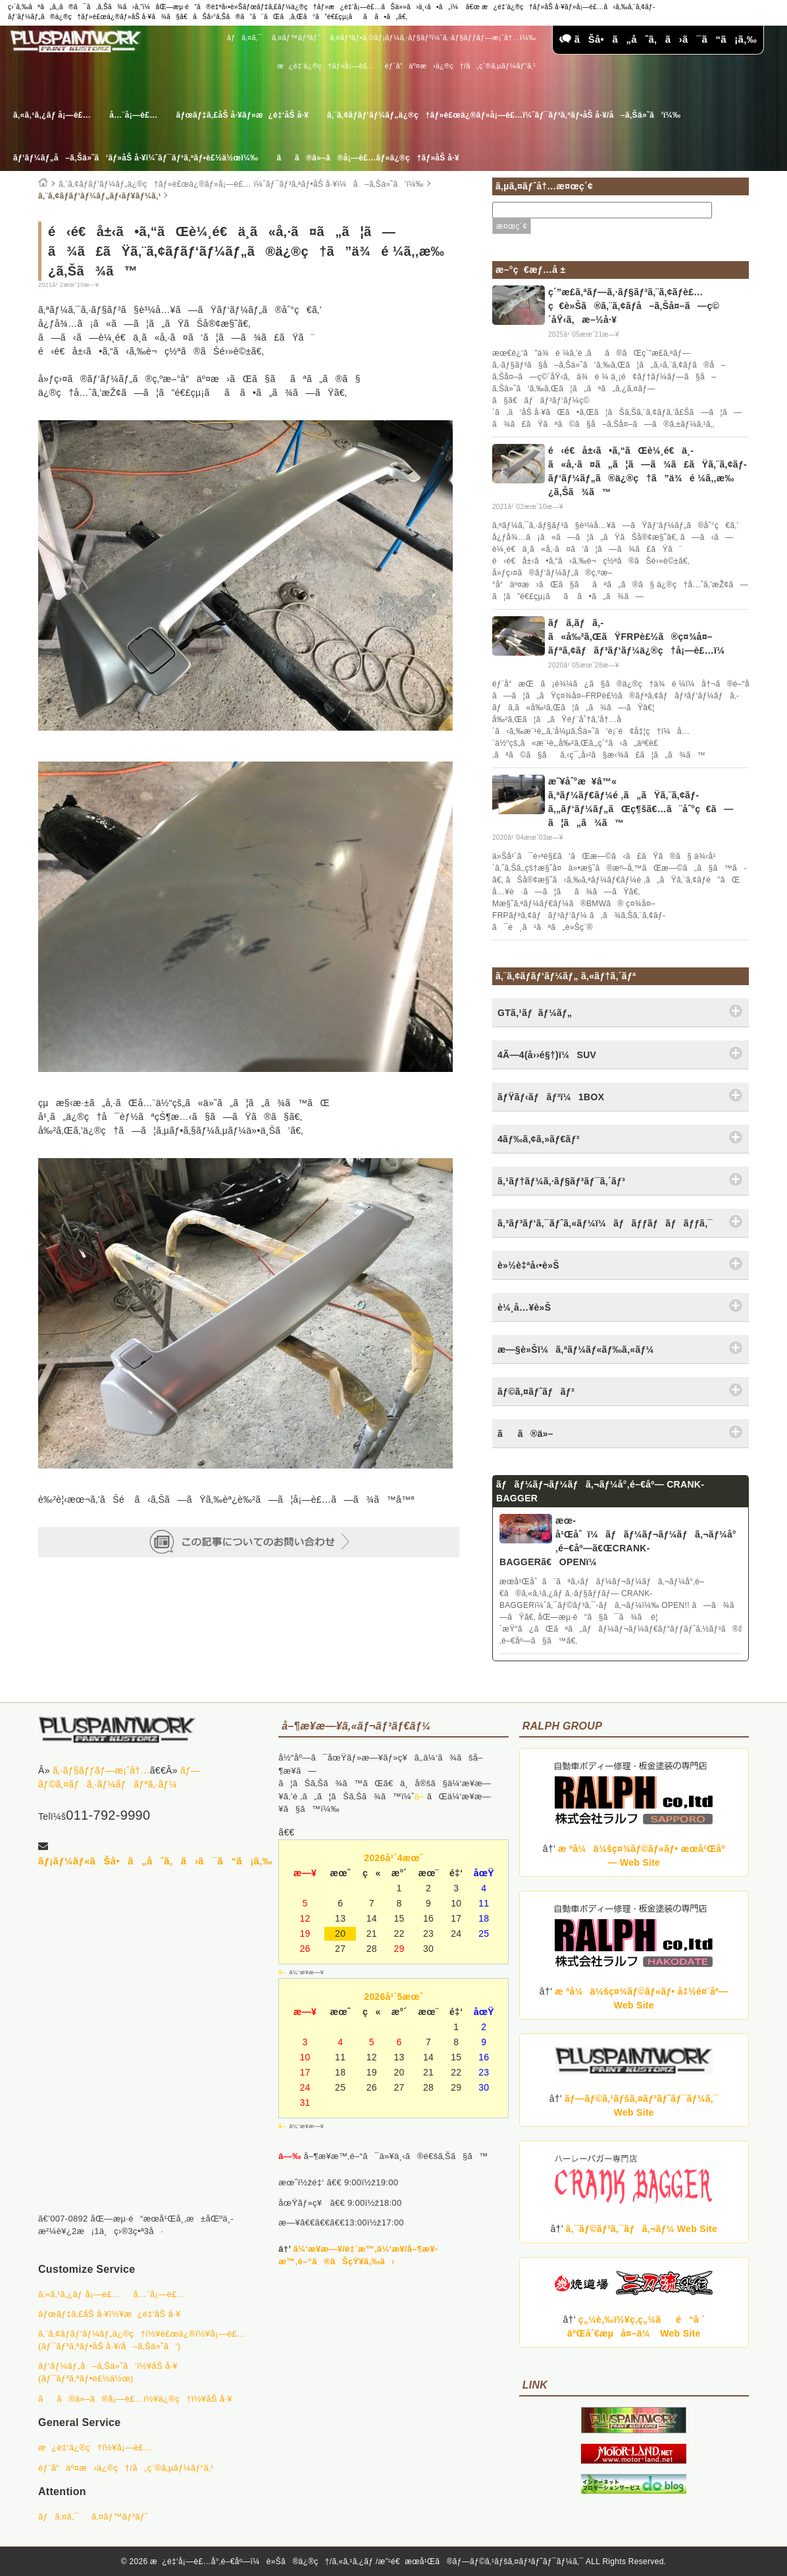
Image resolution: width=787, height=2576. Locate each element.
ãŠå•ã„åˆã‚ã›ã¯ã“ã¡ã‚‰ (658, 39)
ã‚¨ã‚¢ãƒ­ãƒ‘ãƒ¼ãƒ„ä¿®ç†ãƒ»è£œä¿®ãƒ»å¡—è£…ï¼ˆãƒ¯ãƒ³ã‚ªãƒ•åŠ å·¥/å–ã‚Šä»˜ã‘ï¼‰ (503, 115)
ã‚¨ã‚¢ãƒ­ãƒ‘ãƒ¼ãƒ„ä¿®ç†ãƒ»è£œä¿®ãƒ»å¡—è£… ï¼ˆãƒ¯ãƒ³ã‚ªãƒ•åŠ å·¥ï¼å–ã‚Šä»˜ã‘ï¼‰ (241, 184)
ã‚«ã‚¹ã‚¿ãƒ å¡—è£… (52, 115)
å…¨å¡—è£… (133, 115)
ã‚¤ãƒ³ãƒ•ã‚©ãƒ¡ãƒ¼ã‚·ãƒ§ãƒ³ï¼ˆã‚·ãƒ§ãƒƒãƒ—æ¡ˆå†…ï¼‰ (433, 37)
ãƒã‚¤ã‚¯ (244, 37)
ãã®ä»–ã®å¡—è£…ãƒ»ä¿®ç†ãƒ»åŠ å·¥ (367, 157)
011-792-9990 (108, 1815)
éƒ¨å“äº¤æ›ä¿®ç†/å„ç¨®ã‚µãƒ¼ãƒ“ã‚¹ (460, 66)
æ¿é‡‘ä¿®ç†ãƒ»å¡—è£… (325, 66)
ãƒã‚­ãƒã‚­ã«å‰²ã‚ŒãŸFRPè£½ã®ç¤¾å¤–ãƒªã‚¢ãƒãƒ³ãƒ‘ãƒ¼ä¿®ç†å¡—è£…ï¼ (640, 637)
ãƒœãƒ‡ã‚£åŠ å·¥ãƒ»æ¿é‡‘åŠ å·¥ (242, 115)
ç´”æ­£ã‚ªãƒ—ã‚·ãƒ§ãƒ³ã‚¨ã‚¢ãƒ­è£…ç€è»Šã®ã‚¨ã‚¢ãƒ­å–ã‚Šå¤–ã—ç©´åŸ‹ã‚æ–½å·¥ (633, 306)
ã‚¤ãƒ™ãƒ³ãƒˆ (296, 37)
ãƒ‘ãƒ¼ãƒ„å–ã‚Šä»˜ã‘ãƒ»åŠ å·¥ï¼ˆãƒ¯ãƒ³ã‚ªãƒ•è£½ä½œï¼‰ (135, 157)
